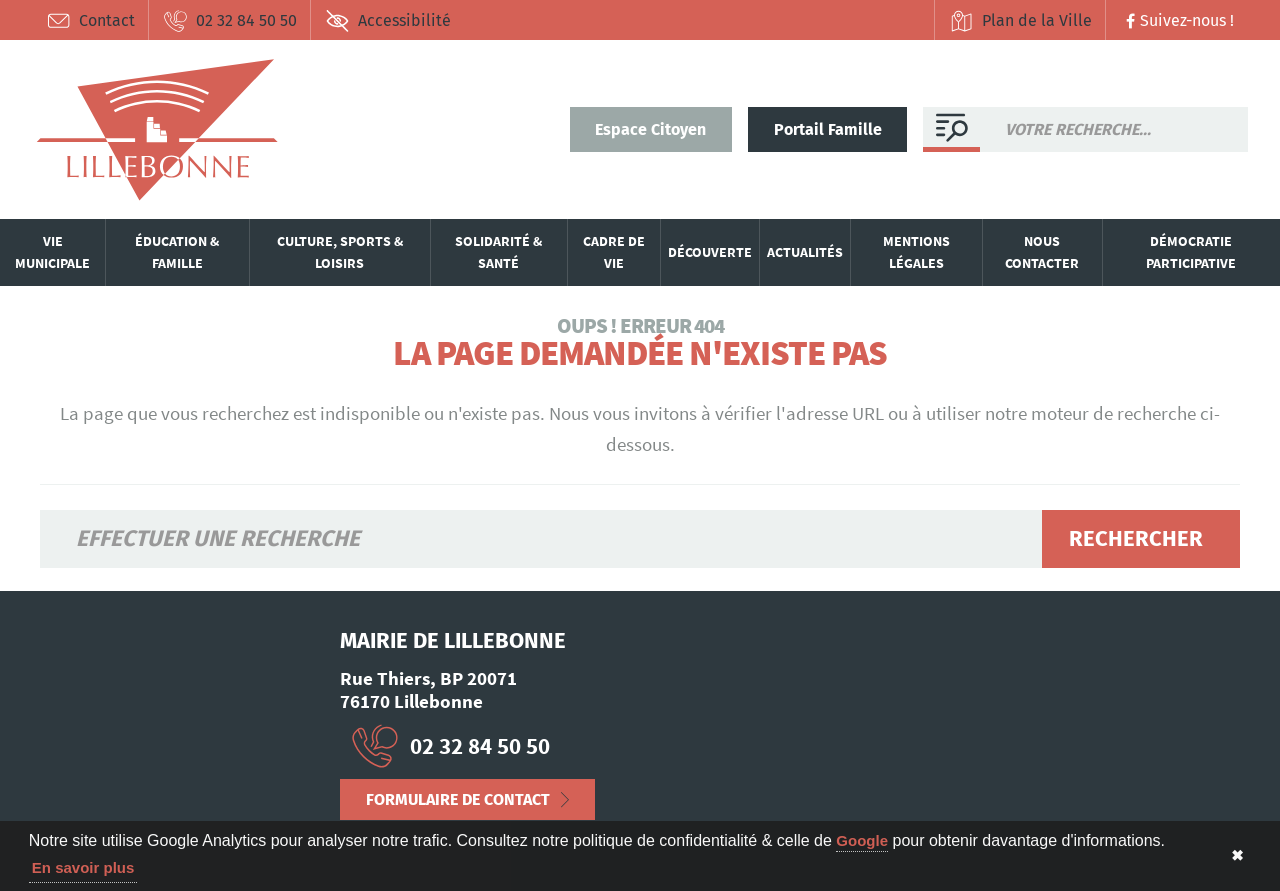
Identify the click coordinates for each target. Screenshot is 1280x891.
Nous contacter (1042, 252)
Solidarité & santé (498, 252)
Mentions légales (916, 252)
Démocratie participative (1191, 252)
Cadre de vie (614, 252)
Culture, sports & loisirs (340, 252)
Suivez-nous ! (1177, 20)
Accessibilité (388, 21)
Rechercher (1136, 538)
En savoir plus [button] (83, 867)
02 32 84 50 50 (230, 21)
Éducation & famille (177, 252)
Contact (90, 21)
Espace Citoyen (650, 129)
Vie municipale (52, 252)
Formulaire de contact (458, 799)
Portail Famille (828, 129)
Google (862, 840)
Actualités (805, 252)
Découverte (710, 252)
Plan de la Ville (1020, 21)
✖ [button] (1237, 855)
